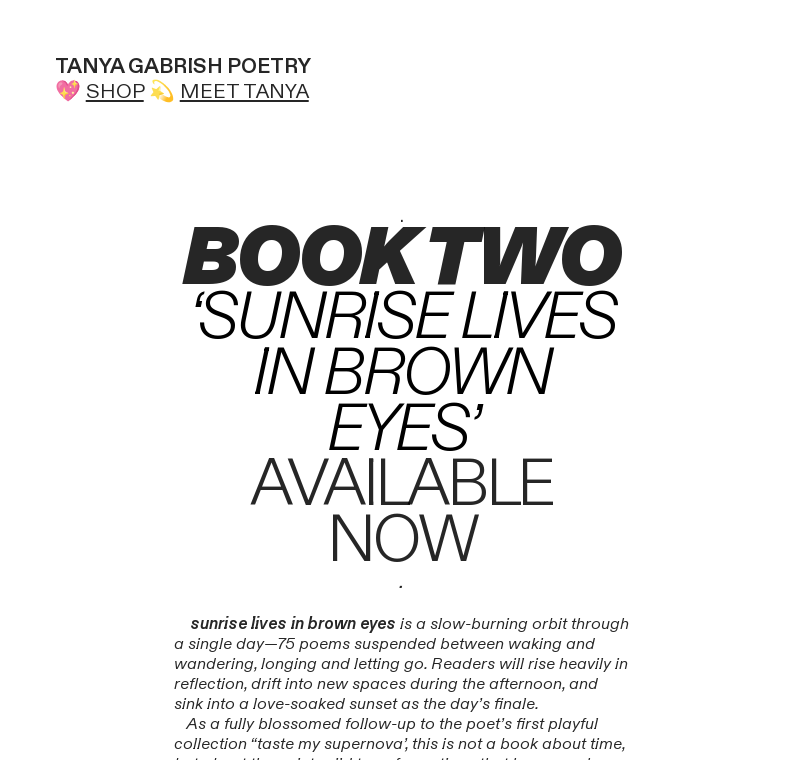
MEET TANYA (244, 91)
